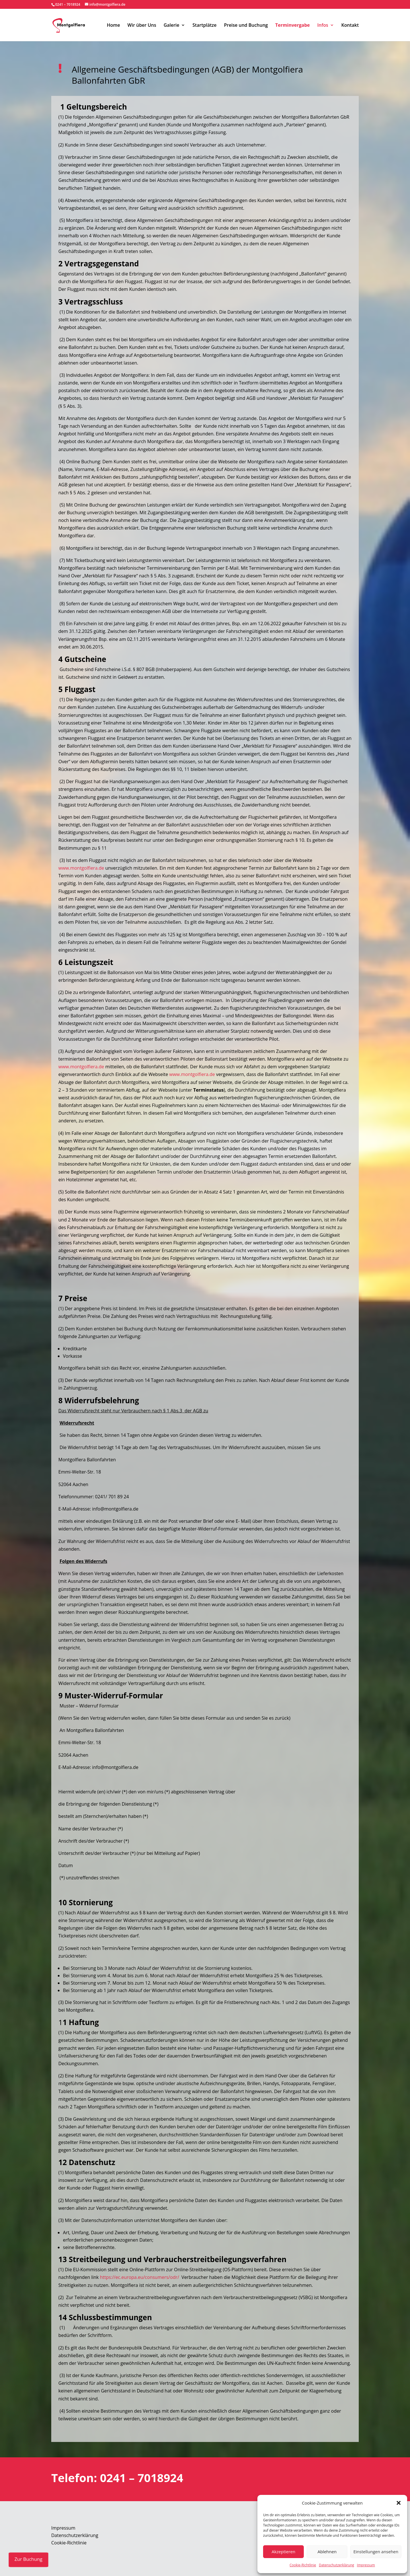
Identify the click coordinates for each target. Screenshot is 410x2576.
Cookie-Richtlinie (303, 2565)
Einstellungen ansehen (375, 2551)
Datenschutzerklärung (336, 2565)
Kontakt (350, 25)
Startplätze (204, 25)
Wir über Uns (142, 25)
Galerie (171, 25)
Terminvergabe (292, 25)
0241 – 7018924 (67, 4)
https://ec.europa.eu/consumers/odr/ (139, 2277)
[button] (398, 2503)
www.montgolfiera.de (81, 868)
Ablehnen (327, 2551)
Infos (322, 25)
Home (113, 25)
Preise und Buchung (246, 25)
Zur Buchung (28, 2559)
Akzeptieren (283, 2551)
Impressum (366, 2565)
